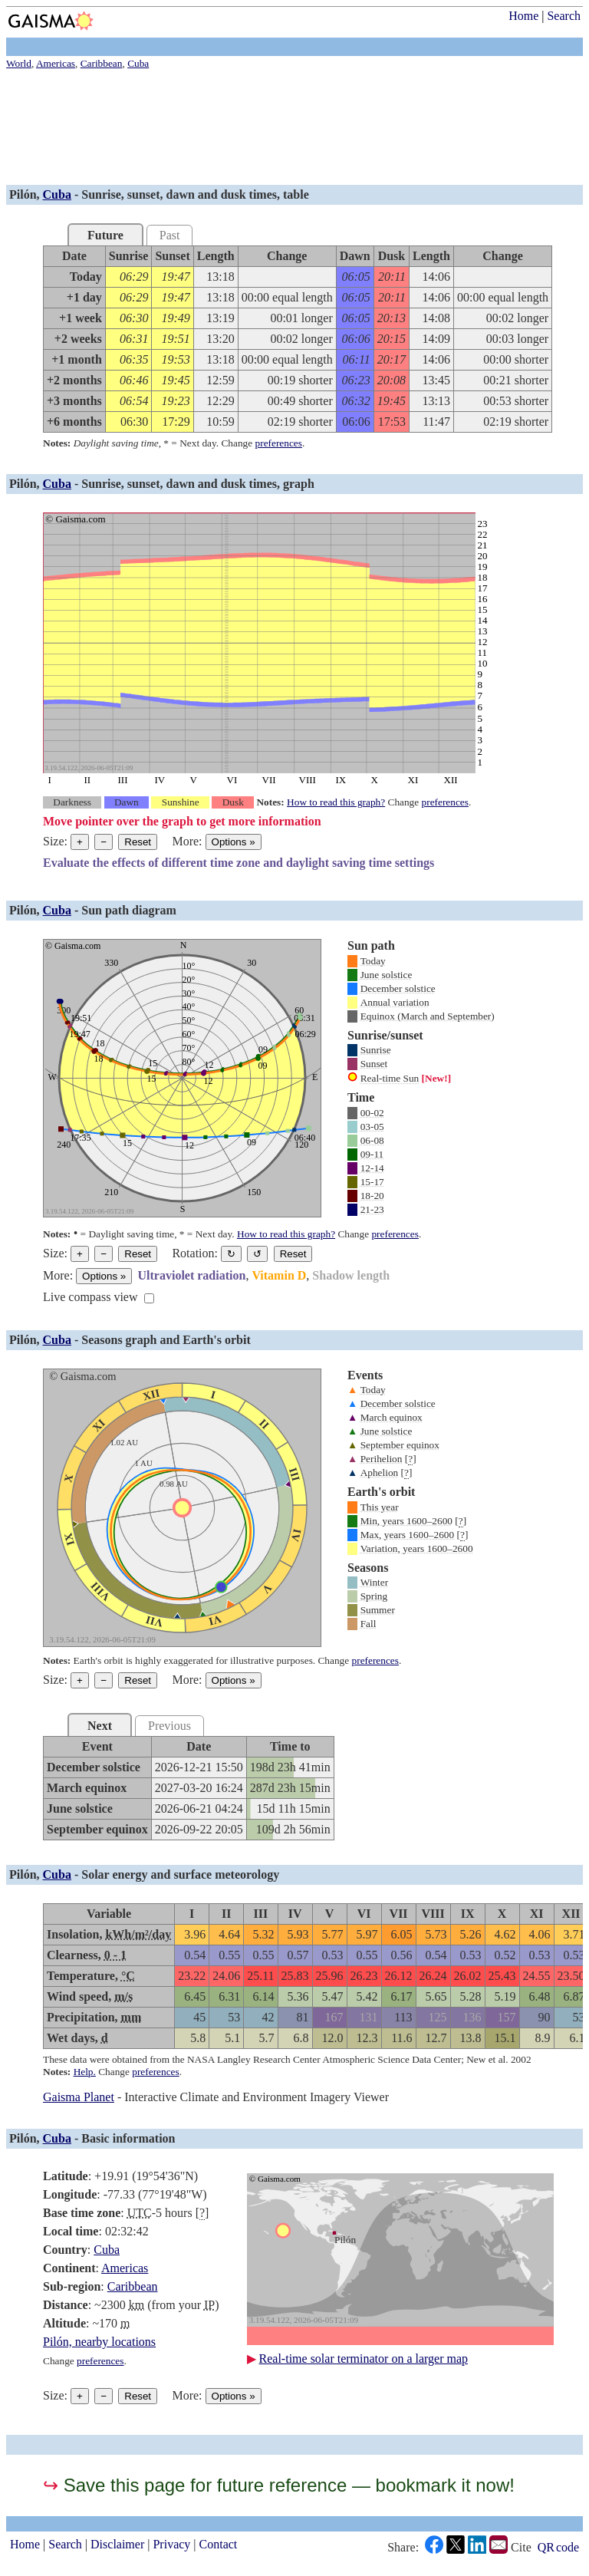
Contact (218, 2544)
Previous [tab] (169, 1725)
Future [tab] (105, 235)
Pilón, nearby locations (99, 2341)
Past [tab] (170, 235)
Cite (521, 2547)
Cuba (57, 194)
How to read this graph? (336, 802)
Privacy (171, 2544)
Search (564, 15)
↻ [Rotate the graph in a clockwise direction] (231, 1254)
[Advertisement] (294, 128)
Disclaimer (117, 2544)
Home (523, 15)
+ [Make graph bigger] (80, 842)
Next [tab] (99, 1725)
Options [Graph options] (233, 842)
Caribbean (132, 2286)
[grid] (297, 339)
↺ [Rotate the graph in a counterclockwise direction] (257, 1254)
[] (410, 1459)
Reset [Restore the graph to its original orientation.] (293, 1254)
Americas (124, 2268)
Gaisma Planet (78, 2096)
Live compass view (90, 1296)
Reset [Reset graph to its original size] (137, 842)
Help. (85, 2071)
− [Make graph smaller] (103, 842)
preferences (278, 443)
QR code (558, 2547)
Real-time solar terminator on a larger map (364, 2358)
